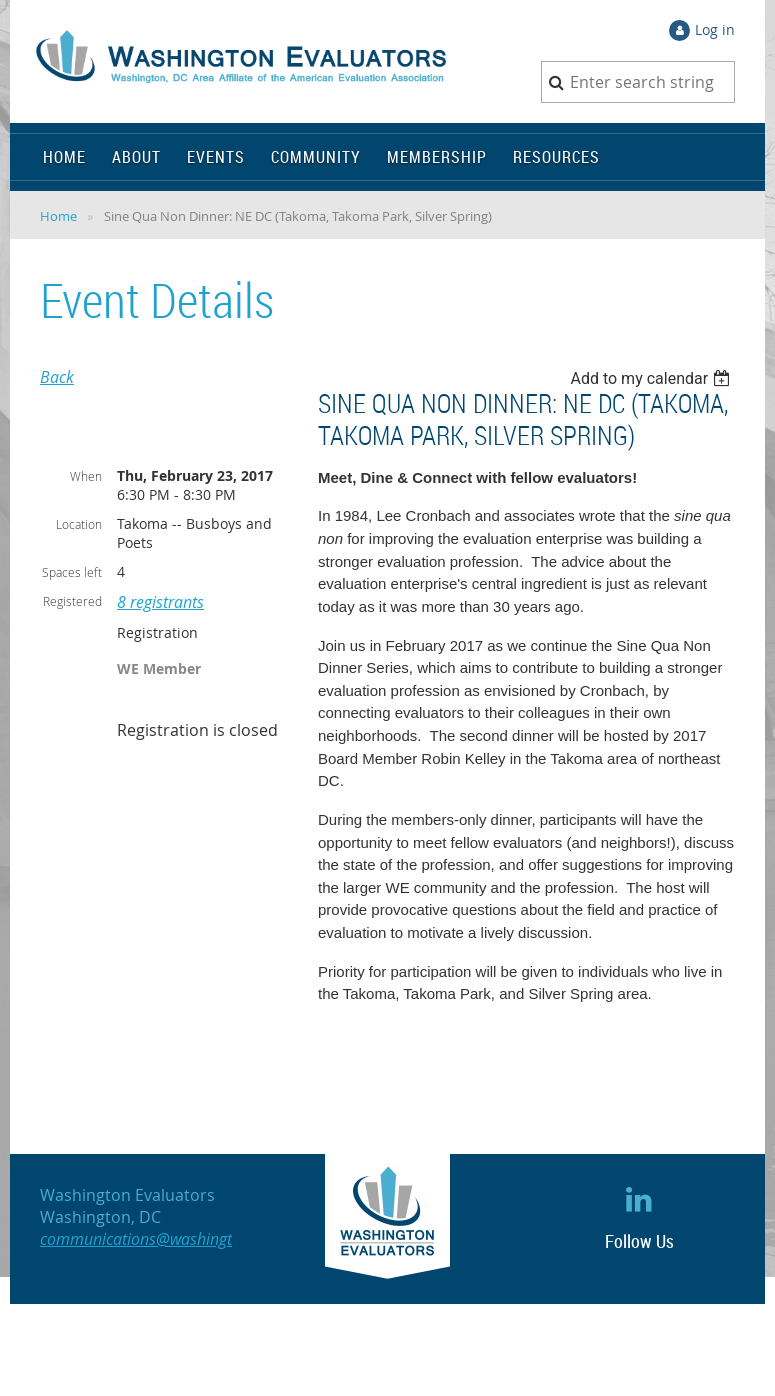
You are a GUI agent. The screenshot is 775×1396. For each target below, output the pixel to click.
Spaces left (72, 572)
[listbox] (652, 378)
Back (57, 377)
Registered (72, 601)
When (86, 476)
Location (79, 524)
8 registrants (160, 602)
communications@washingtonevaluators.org (195, 1239)
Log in (715, 29)
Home (58, 216)
